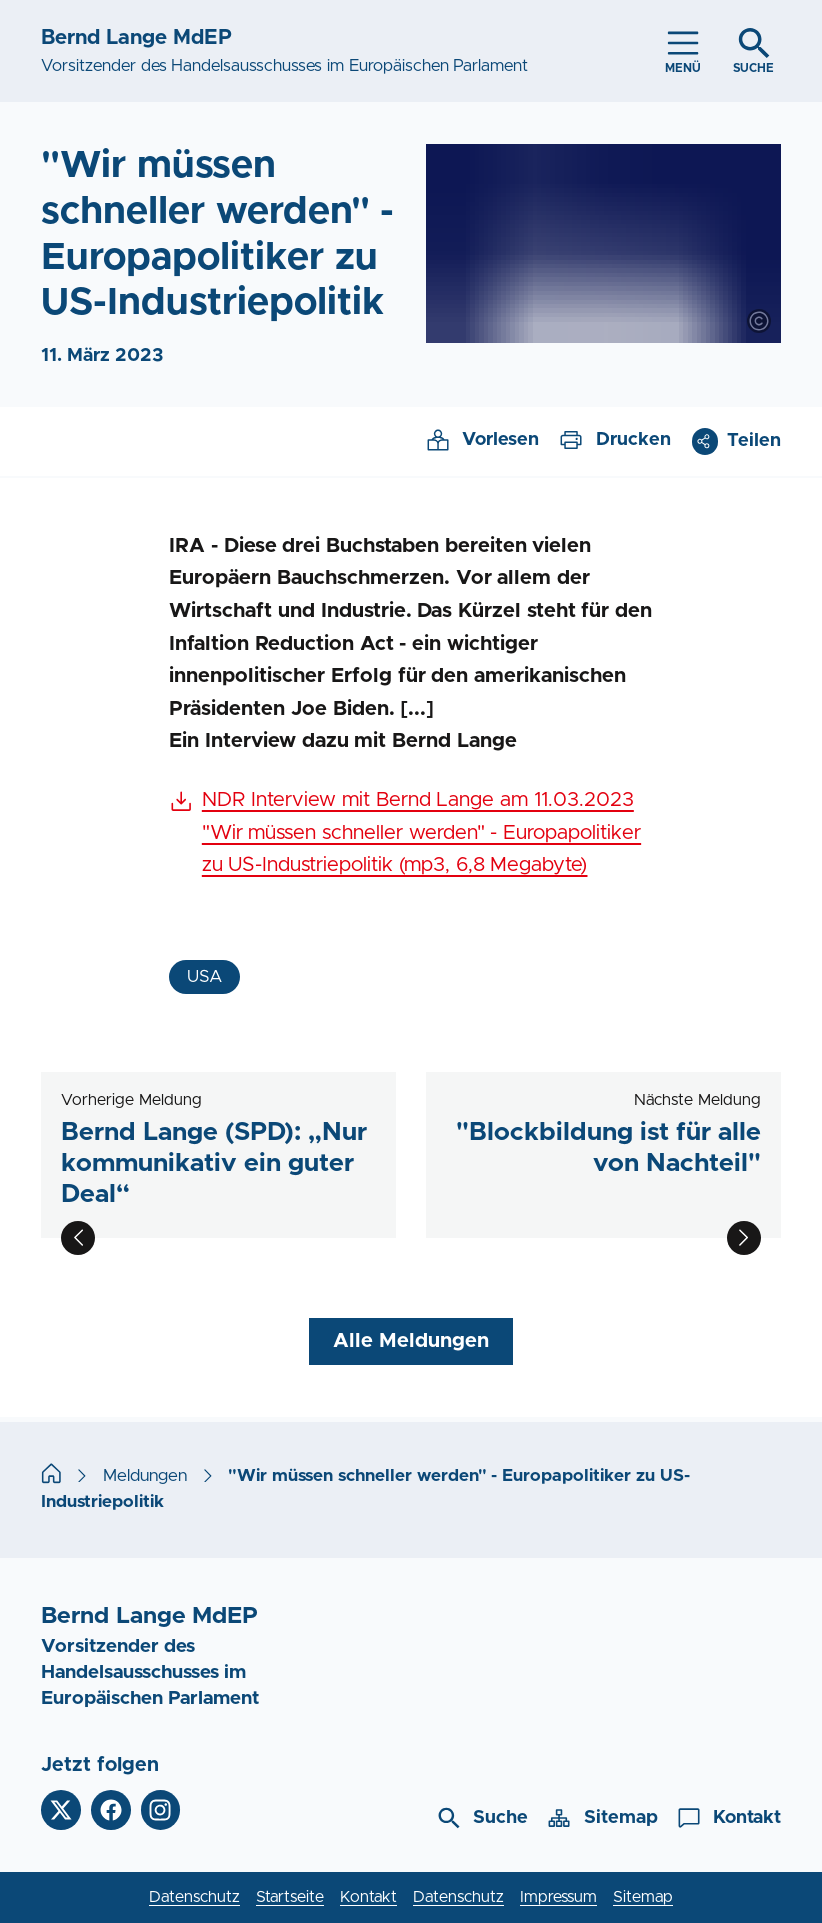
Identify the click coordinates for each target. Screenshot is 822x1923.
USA (205, 977)
